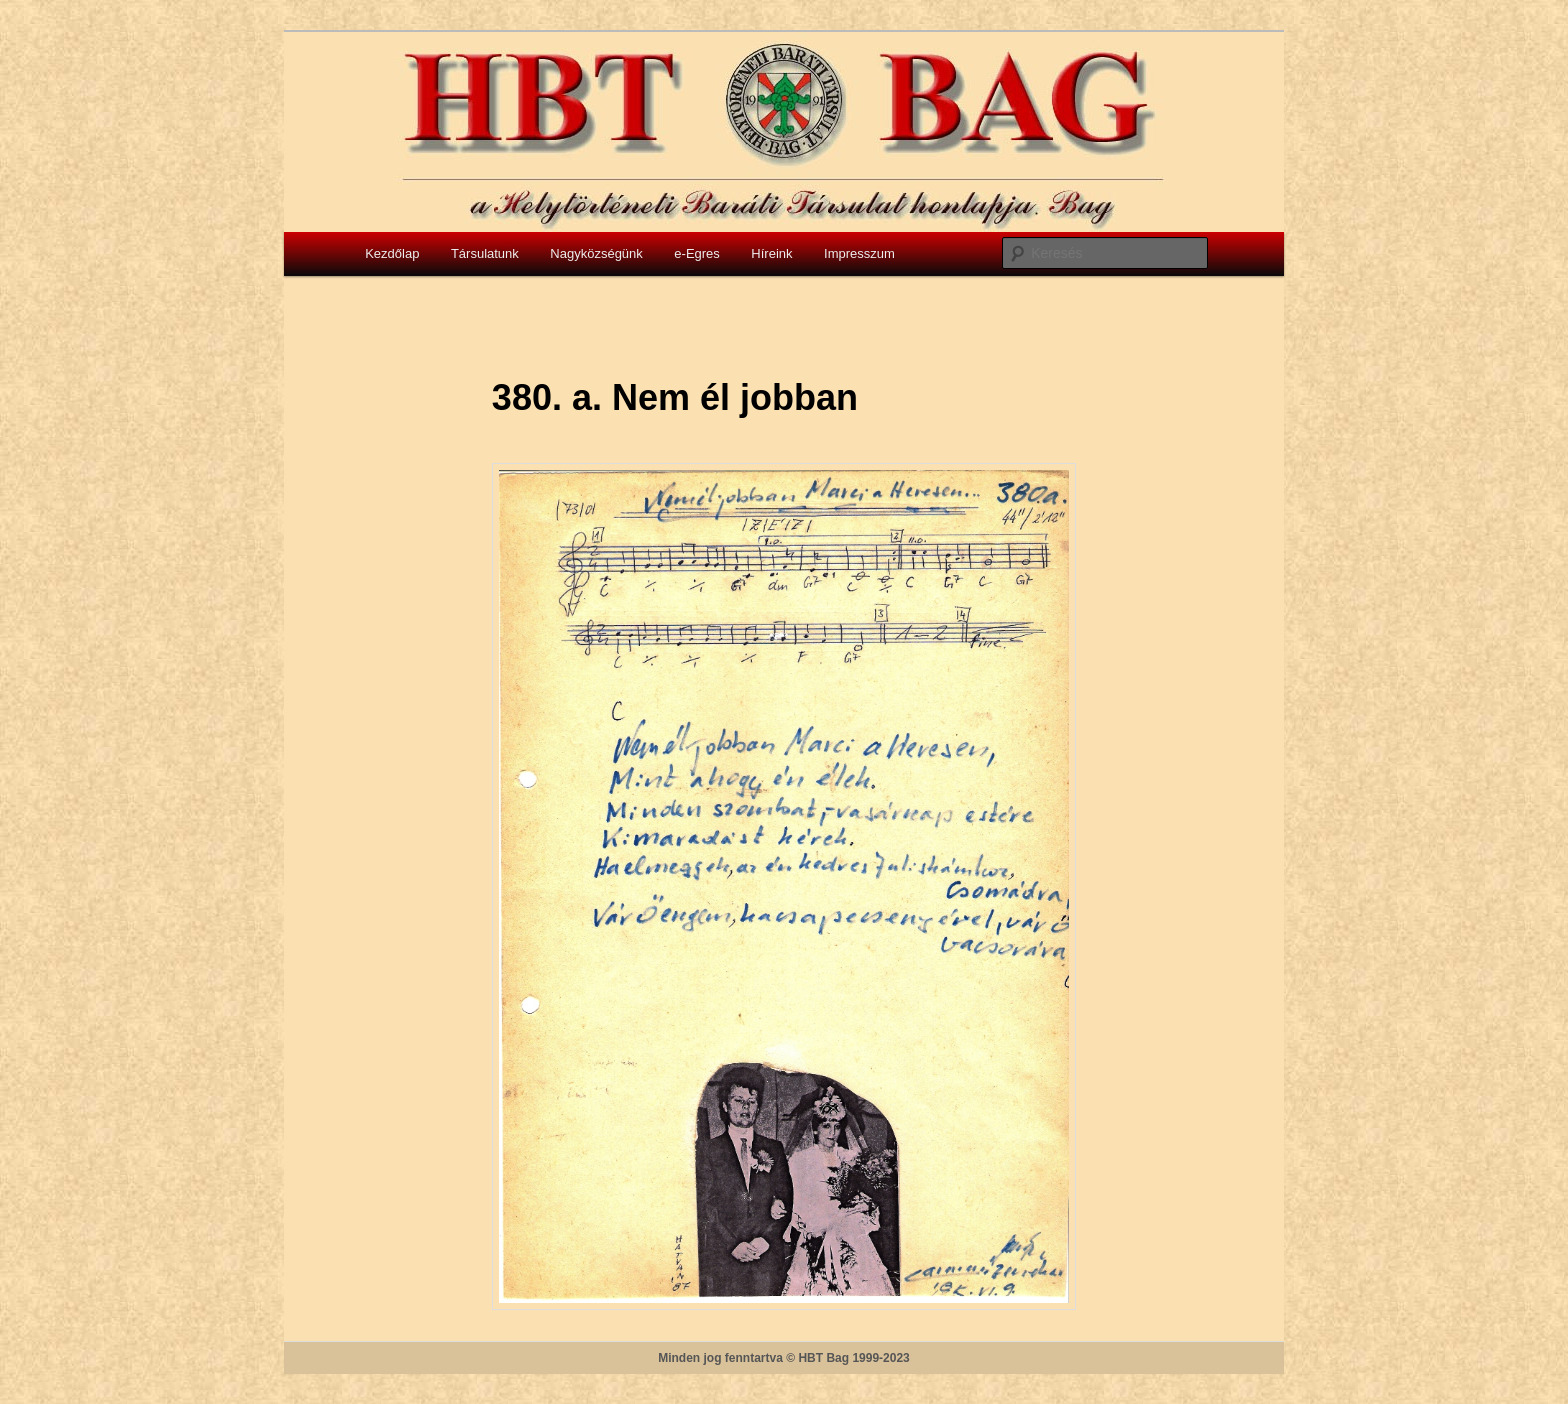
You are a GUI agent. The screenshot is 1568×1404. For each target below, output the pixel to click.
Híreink (771, 253)
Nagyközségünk (596, 253)
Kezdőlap (392, 253)
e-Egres (697, 253)
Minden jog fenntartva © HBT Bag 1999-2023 (784, 1358)
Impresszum (859, 253)
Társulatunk (485, 253)
